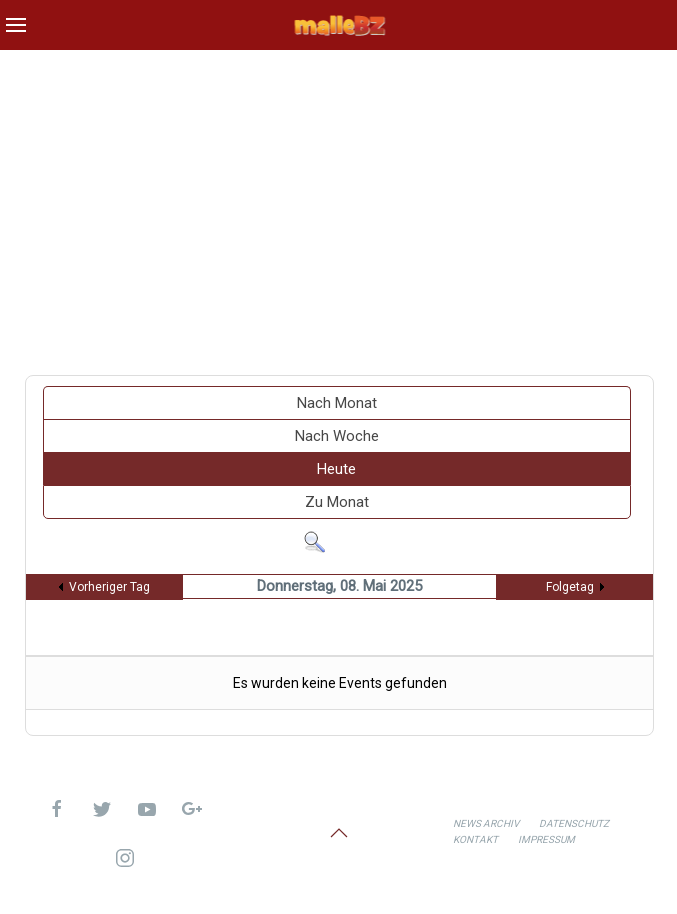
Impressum (546, 839)
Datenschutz (574, 823)
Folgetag (570, 587)
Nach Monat (337, 403)
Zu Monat (337, 502)
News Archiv (486, 823)
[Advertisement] (338, 205)
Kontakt (475, 839)
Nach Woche (337, 436)
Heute (336, 469)
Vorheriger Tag (109, 587)
